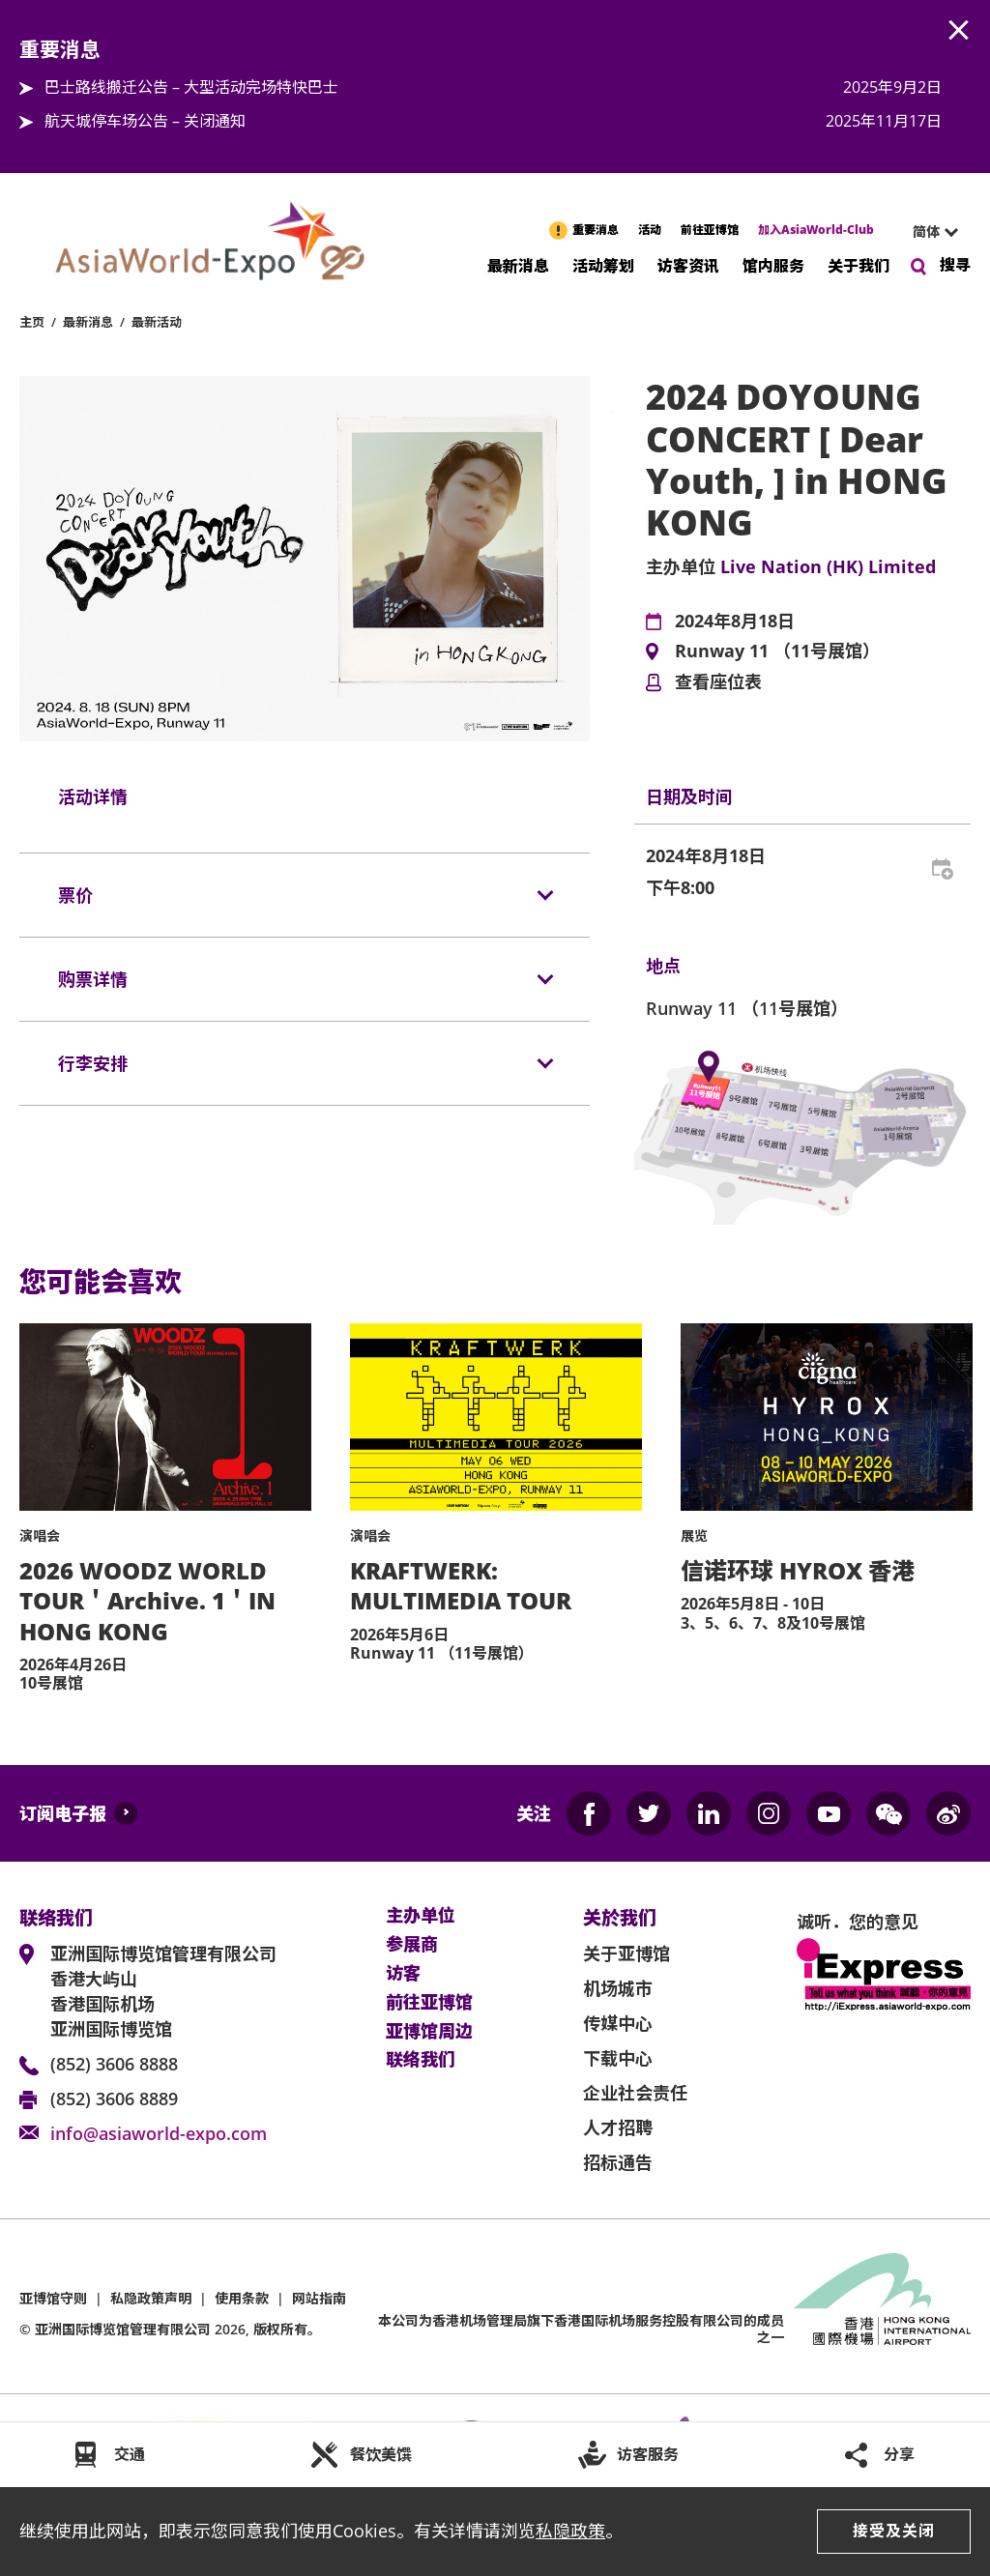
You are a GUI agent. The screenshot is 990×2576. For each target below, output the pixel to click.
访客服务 (648, 2454)
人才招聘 (618, 2127)
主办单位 (420, 1915)
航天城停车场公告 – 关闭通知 (145, 120)
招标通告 (618, 2162)
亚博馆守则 (53, 2298)
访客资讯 (688, 265)
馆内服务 (773, 265)
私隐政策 (570, 2530)
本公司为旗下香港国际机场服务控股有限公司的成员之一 (581, 2328)
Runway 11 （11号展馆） (777, 651)
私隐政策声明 (150, 2298)
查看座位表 (718, 682)
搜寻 (955, 264)
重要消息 (595, 229)
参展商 (412, 1944)
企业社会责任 (635, 2092)
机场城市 (618, 1988)
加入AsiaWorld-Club (816, 229)
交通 (129, 2454)
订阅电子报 (62, 1813)
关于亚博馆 (626, 1953)
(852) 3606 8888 (114, 2063)
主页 (31, 322)
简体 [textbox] (926, 231)
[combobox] (927, 232)
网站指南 (319, 2298)
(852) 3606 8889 (114, 2098)
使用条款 (242, 2298)
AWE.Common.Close (959, 31)
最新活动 (156, 322)
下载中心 (618, 2057)
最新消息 (518, 265)
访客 (403, 1973)
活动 (649, 229)
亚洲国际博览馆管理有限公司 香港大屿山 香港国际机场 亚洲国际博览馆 (163, 1991)
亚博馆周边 (429, 2031)
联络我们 (420, 2059)
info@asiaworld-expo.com (158, 2133)
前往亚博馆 (710, 229)
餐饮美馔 (381, 2454)
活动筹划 (603, 265)
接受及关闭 (894, 2530)
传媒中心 (618, 2023)
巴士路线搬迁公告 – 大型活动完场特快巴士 (191, 87)
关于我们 (858, 265)
